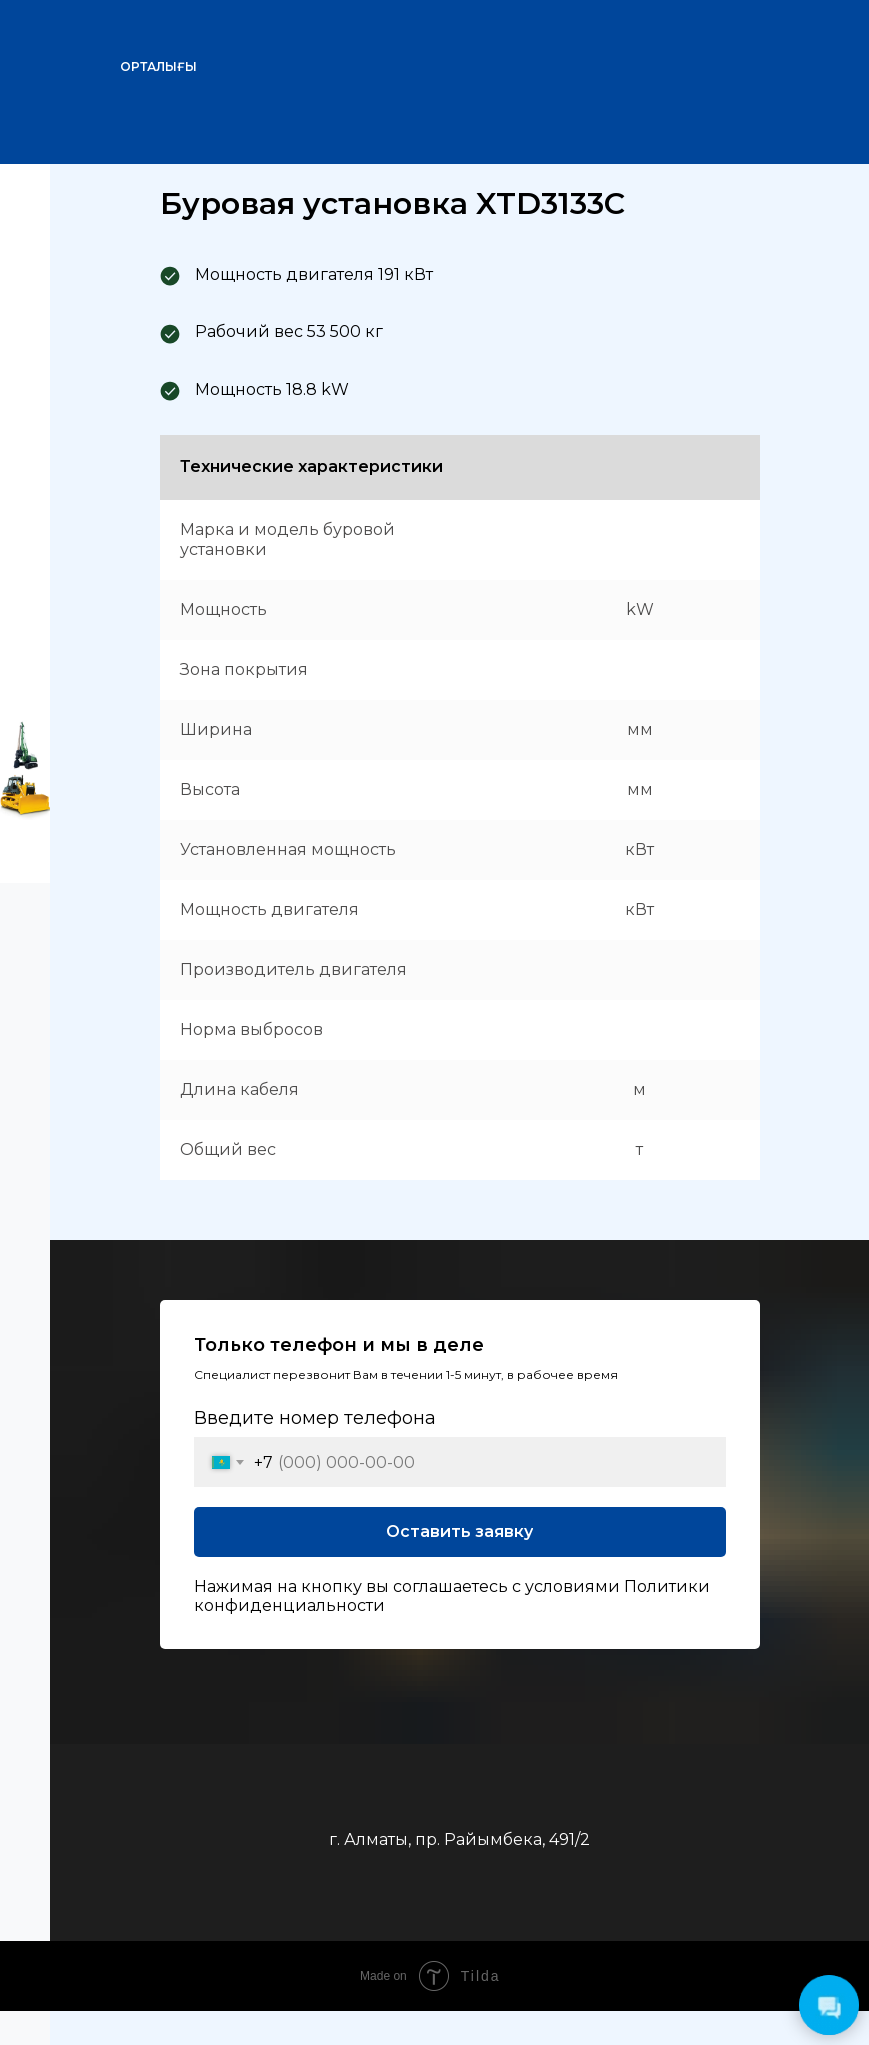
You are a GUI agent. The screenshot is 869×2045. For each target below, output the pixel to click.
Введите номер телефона (315, 1418)
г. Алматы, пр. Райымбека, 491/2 (459, 1839)
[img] (794, 55)
